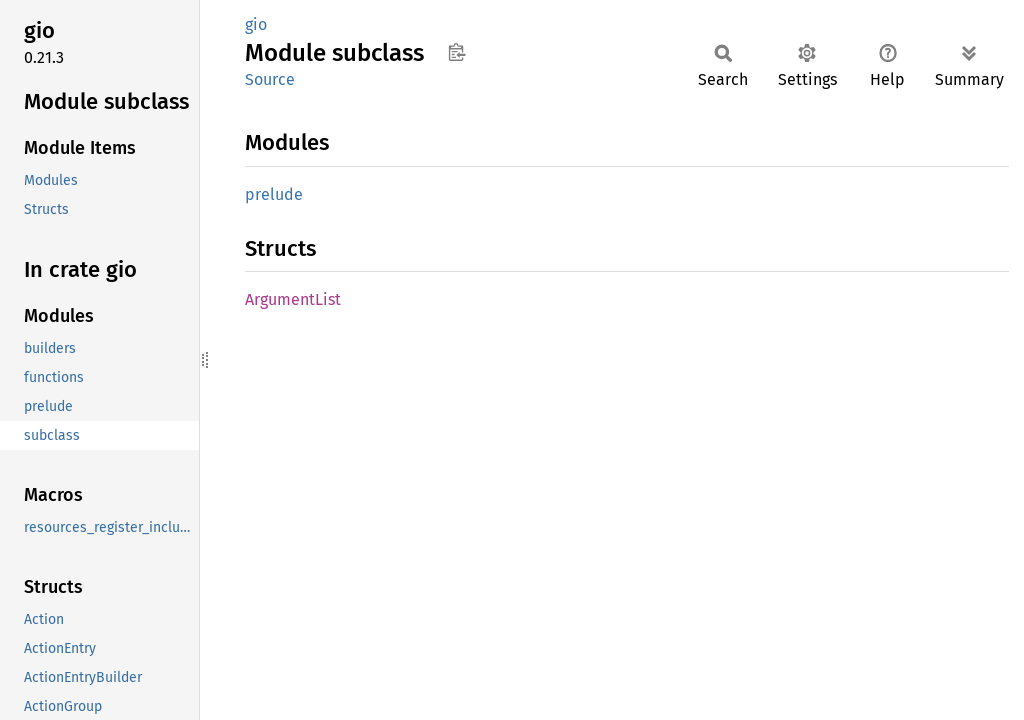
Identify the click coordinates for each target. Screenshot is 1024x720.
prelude (274, 194)
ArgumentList (293, 299)
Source (270, 79)
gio (256, 24)
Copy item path (456, 52)
